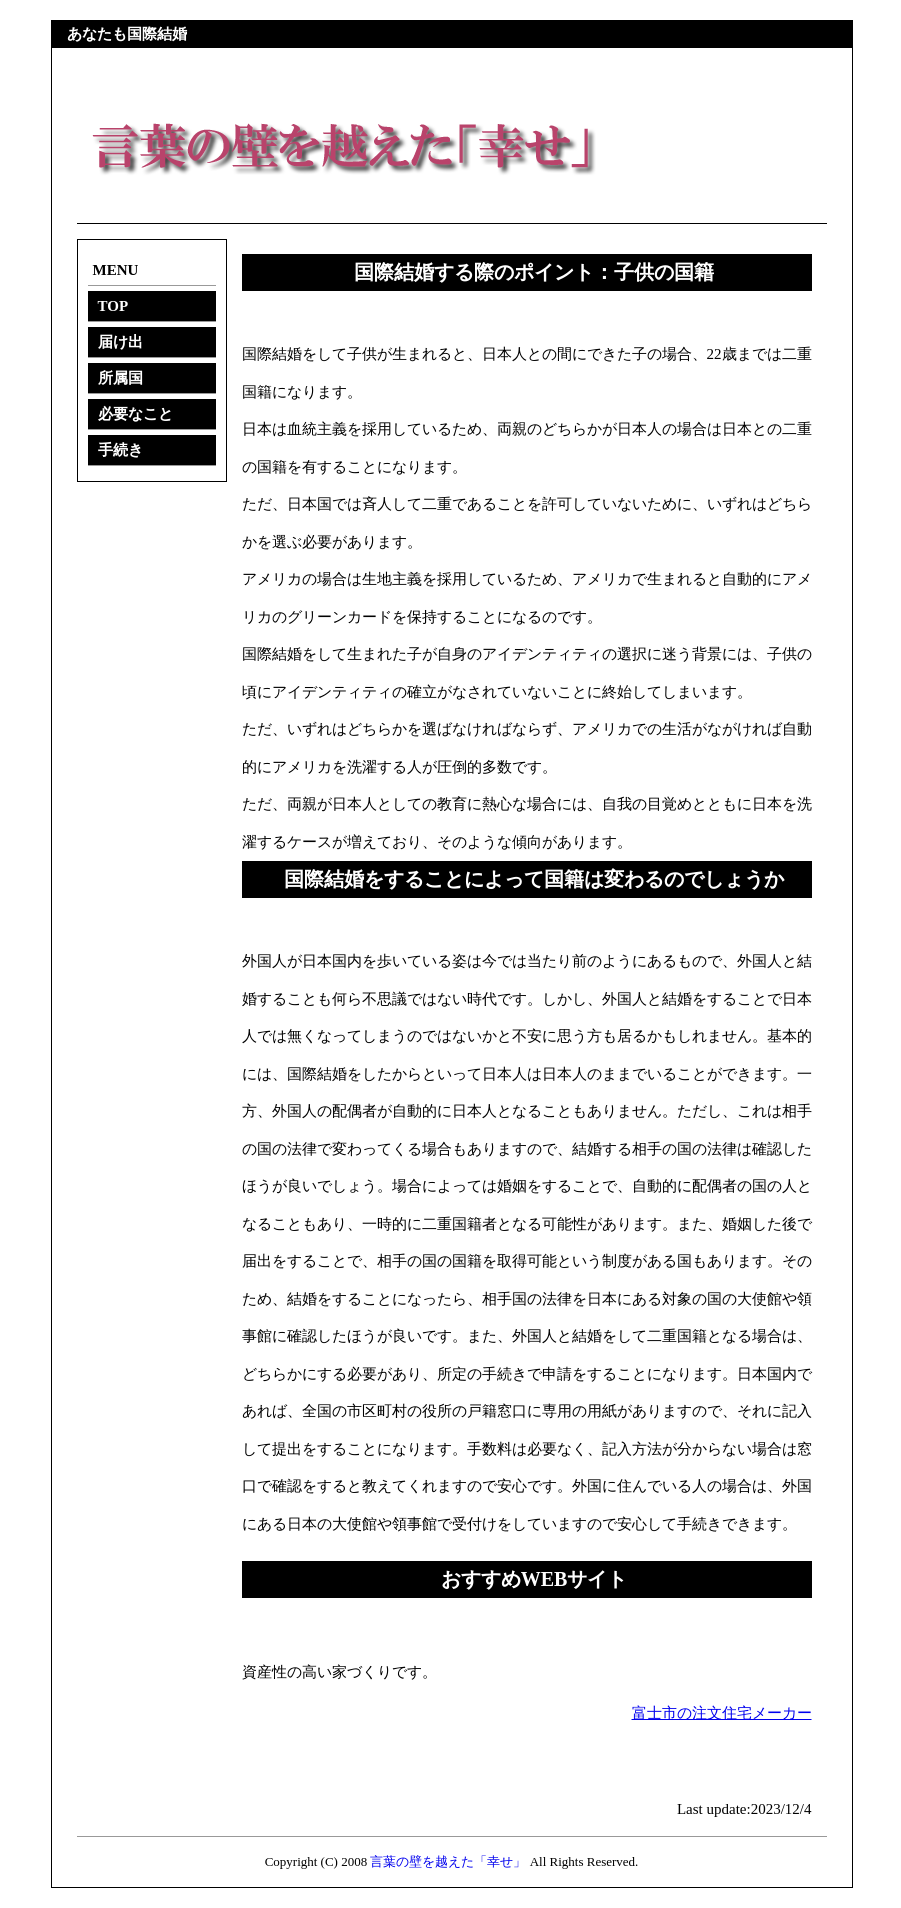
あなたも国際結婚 (127, 34)
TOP (113, 306)
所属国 (120, 378)
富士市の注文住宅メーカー (722, 1713)
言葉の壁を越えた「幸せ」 (448, 1861)
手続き (120, 450)
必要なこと (135, 414)
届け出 (120, 342)
